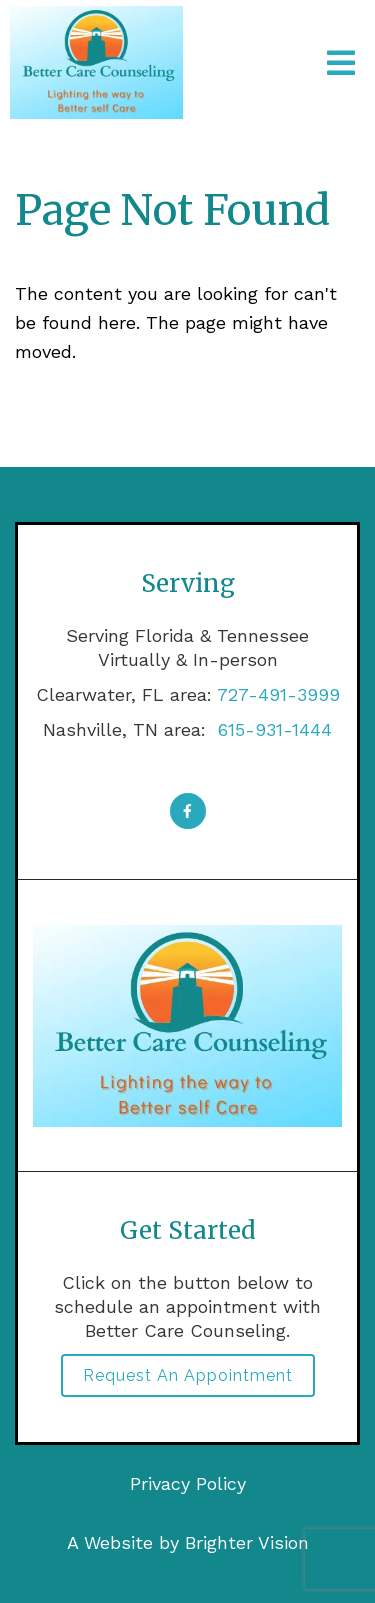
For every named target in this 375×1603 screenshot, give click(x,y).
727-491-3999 (278, 694)
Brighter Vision (247, 1542)
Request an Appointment (188, 1375)
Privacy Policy (188, 1483)
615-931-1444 (272, 729)
